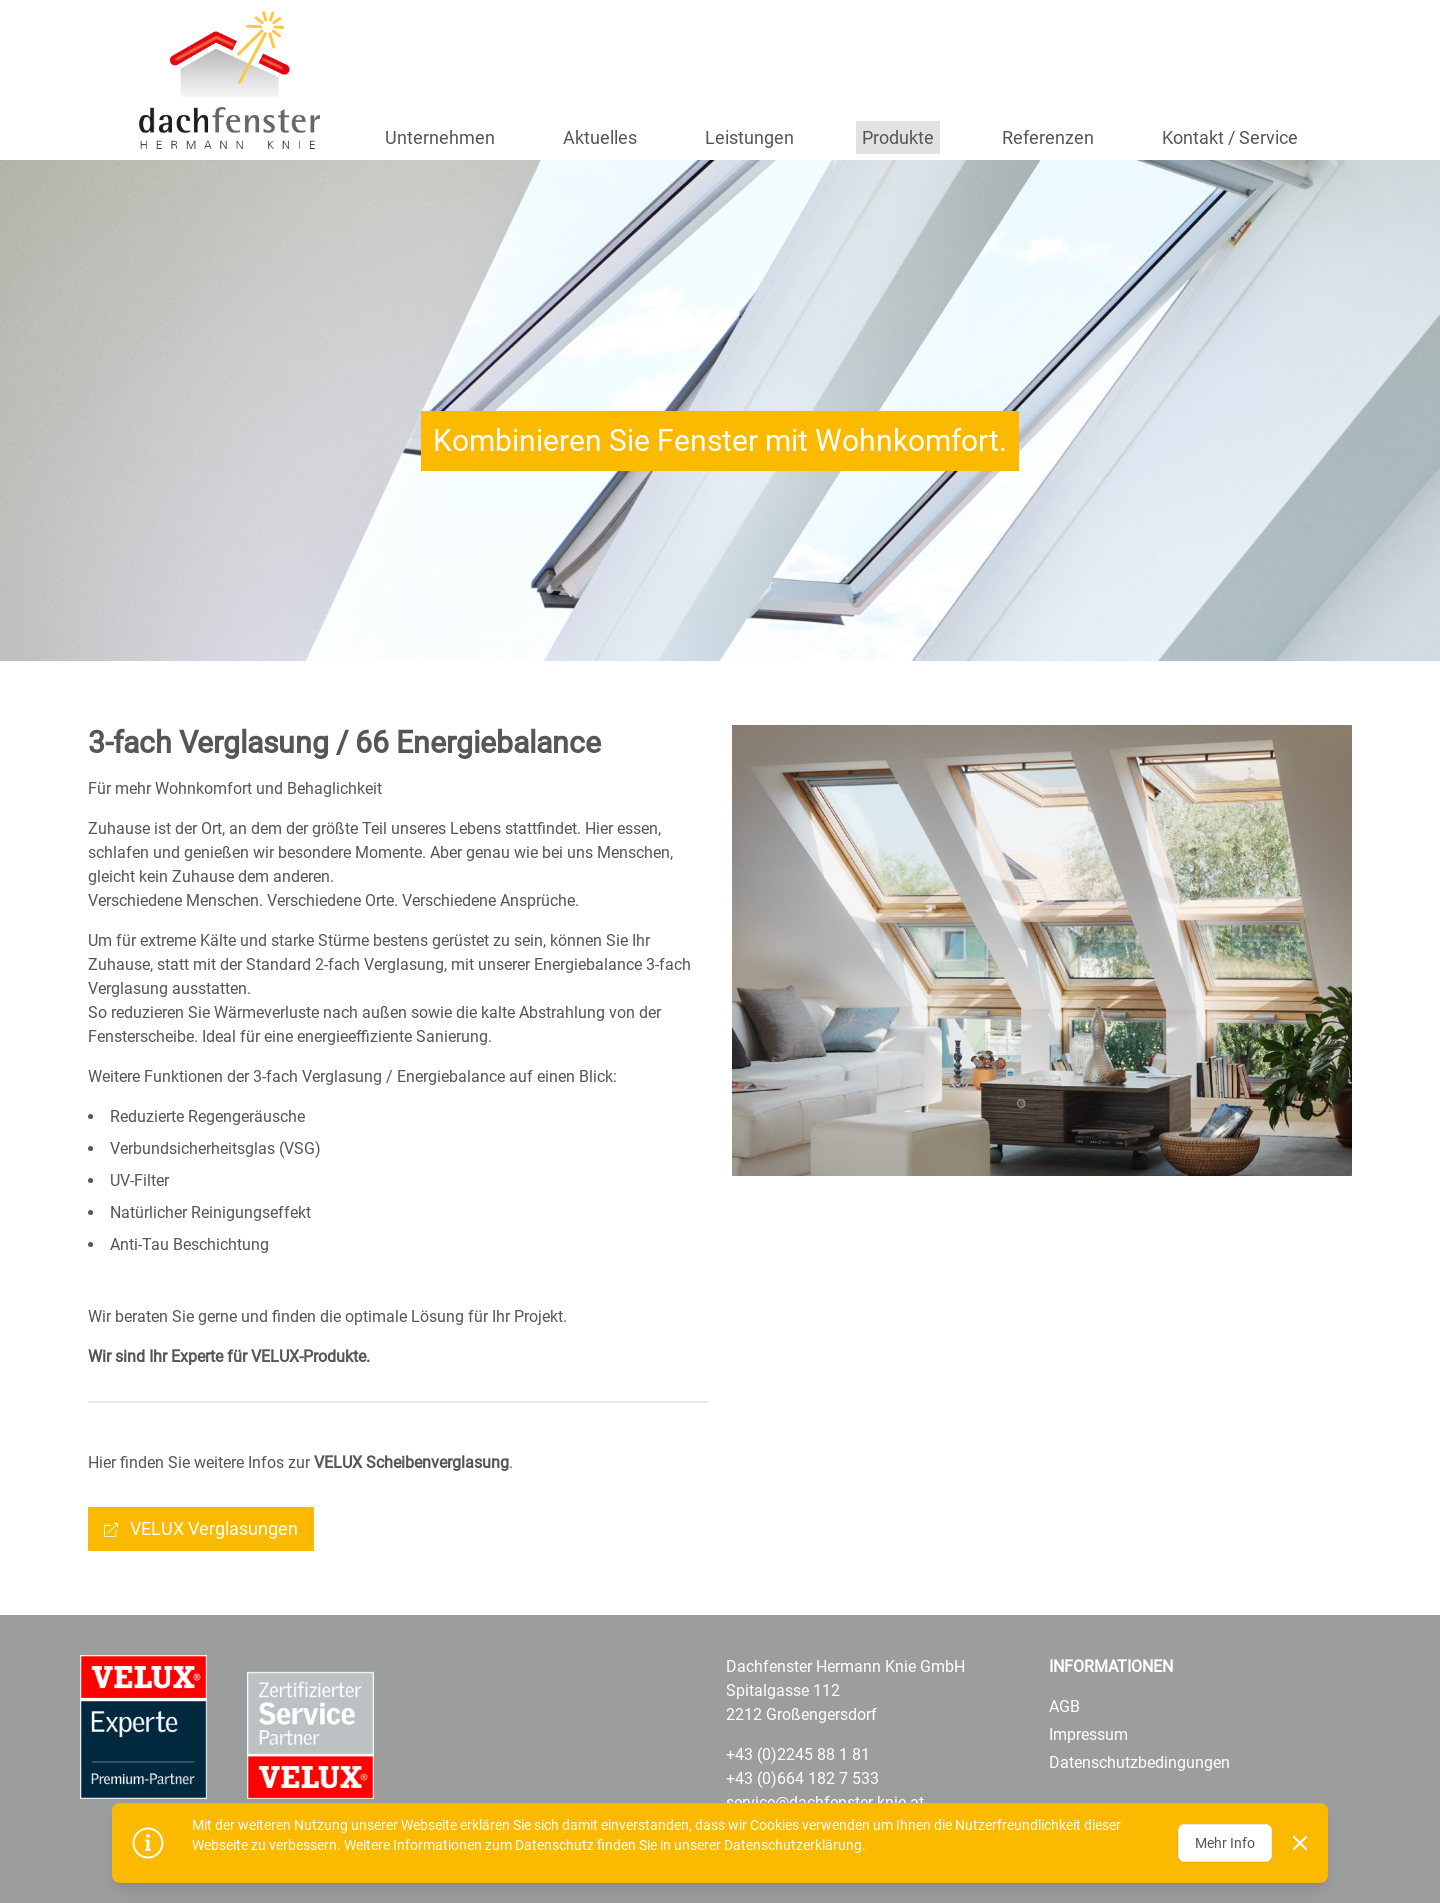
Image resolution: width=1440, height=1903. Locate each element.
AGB (1064, 1706)
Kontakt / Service (1230, 137)
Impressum (1088, 1734)
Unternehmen (440, 137)
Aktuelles (600, 137)
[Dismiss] (1300, 1843)
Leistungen (749, 137)
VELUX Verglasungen (214, 1528)
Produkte (898, 137)
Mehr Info (1225, 1843)
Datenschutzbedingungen (1139, 1762)
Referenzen (1048, 137)
